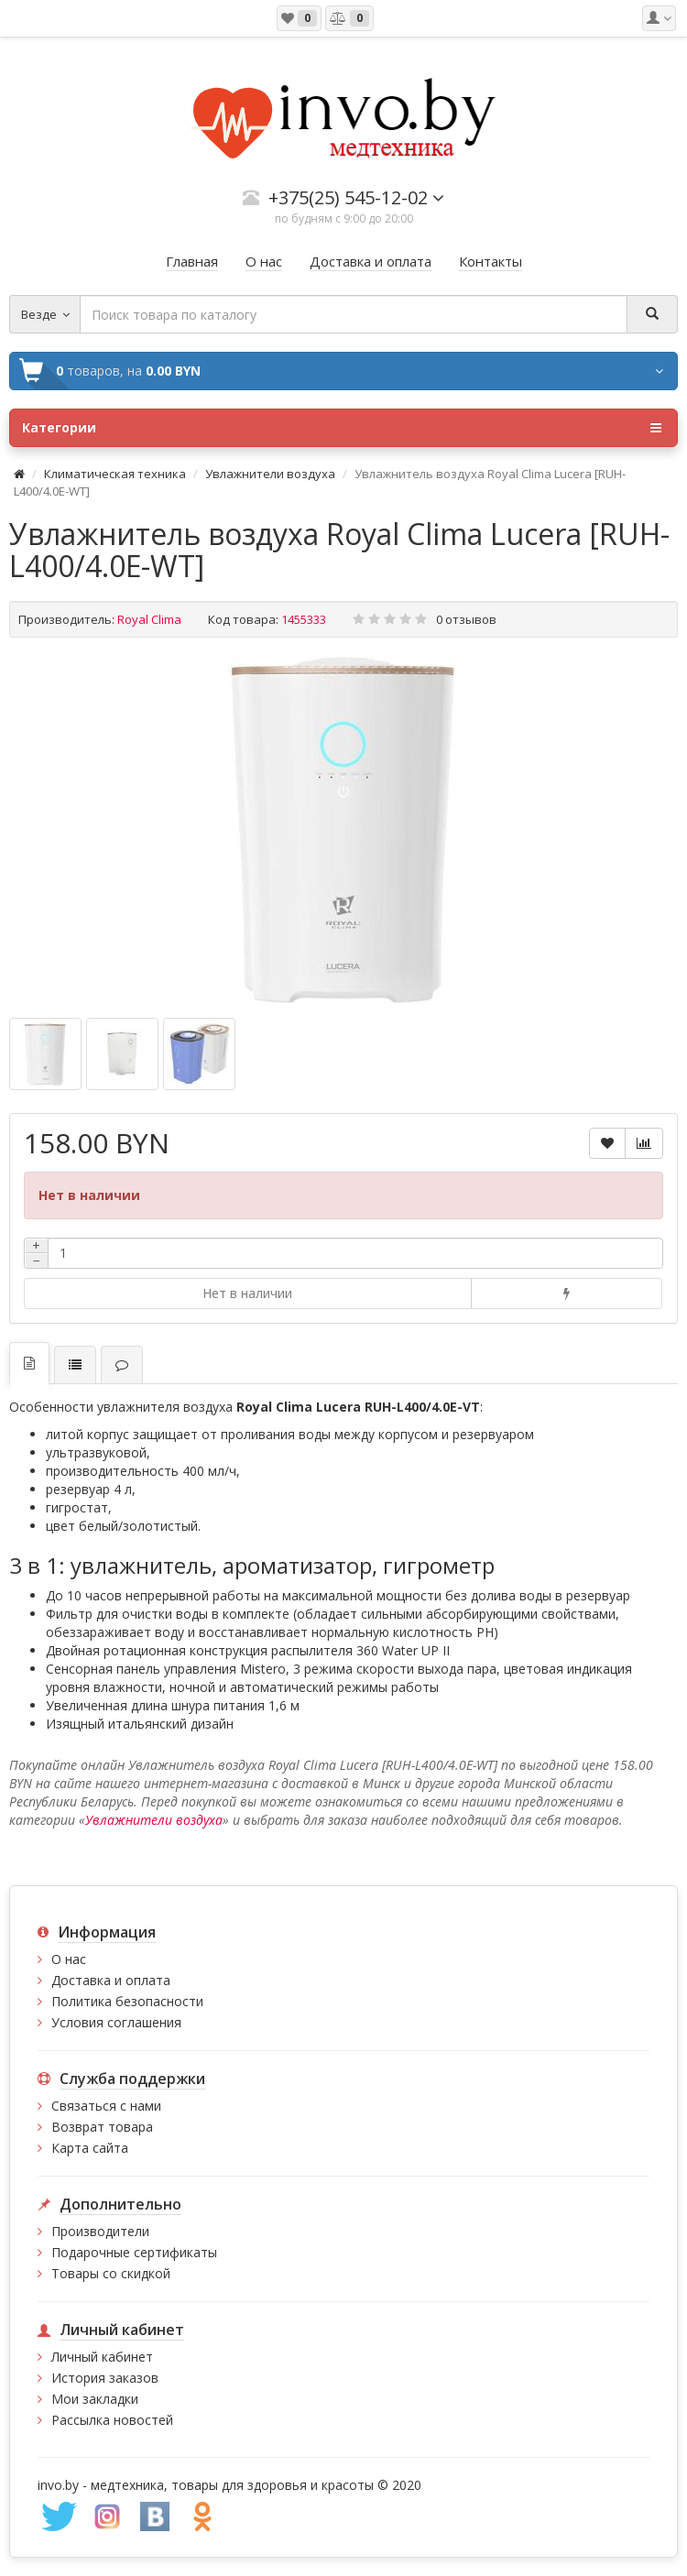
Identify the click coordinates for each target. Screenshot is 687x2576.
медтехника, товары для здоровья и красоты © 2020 (256, 2485)
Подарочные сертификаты (134, 2252)
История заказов (104, 2377)
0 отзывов (466, 619)
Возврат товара (102, 2126)
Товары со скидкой (110, 2273)
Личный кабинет (102, 2356)
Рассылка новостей (112, 2420)
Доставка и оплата (110, 1980)
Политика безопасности (127, 2001)
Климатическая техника (115, 473)
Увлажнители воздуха (270, 473)
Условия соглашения (116, 2022)
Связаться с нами (106, 2105)
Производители (100, 2231)
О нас (68, 1959)
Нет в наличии (247, 1293)
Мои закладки (94, 2398)
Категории (341, 428)
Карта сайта (89, 2147)
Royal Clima (149, 619)
